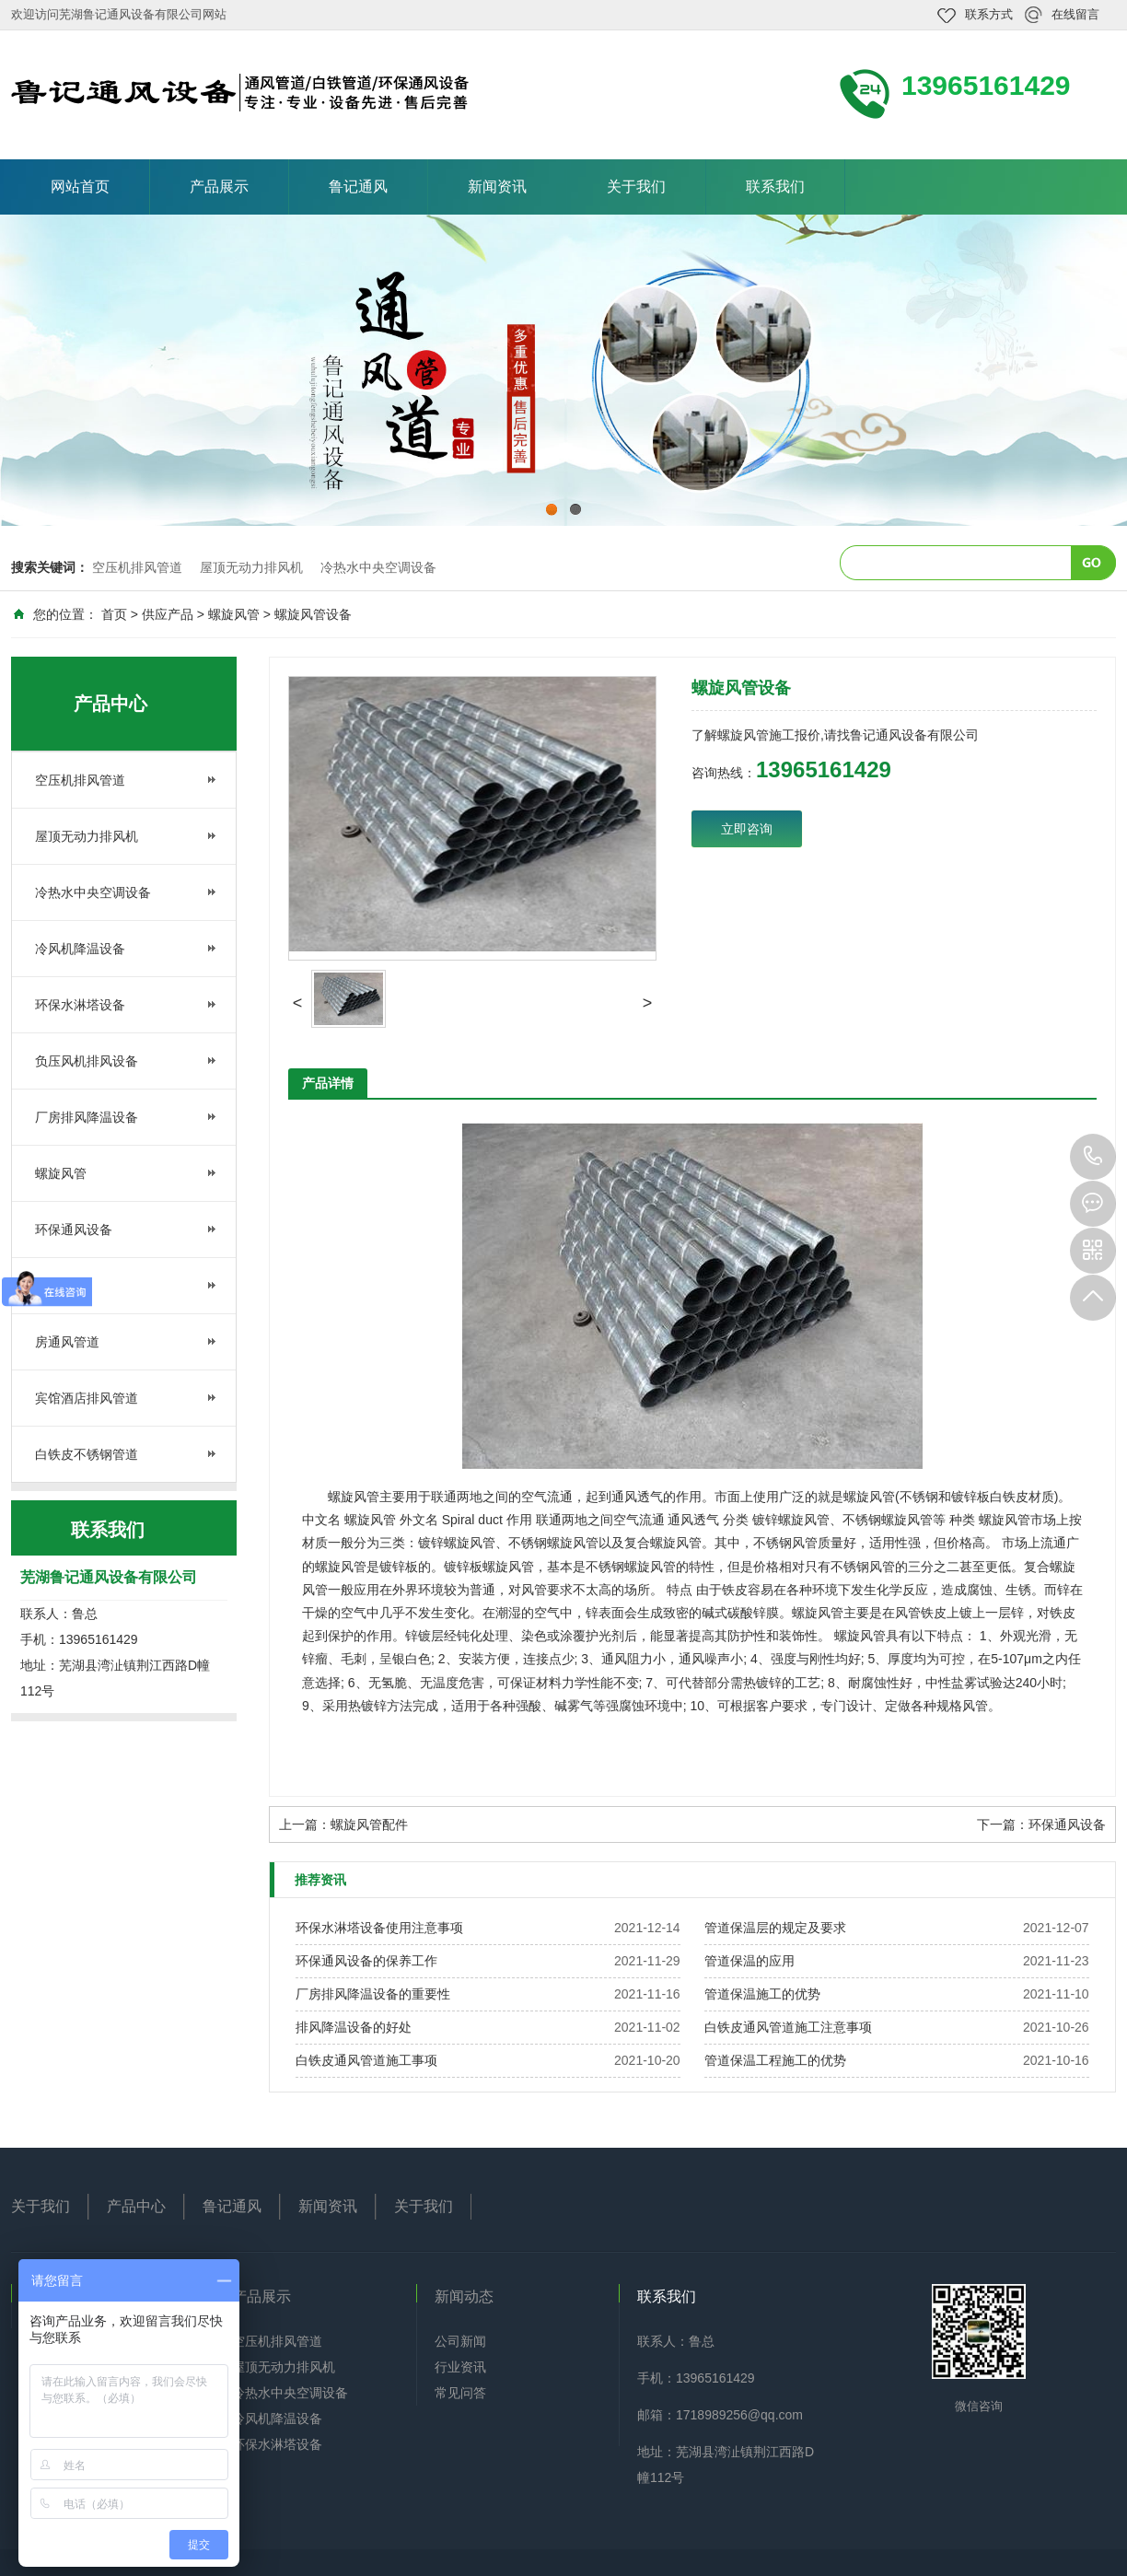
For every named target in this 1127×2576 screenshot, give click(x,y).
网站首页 (80, 186)
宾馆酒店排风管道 (86, 1398)
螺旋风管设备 (313, 614)
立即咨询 (747, 829)
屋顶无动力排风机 (251, 567)
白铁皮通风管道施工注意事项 (788, 2027)
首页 (114, 614)
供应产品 (167, 614)
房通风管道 (67, 1342)
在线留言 (1075, 14)
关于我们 (636, 186)
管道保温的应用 (749, 1960)
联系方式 (989, 14)
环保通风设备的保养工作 (366, 1960)
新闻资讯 (497, 186)
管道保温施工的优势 (762, 1994)
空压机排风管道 (137, 567)
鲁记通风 (358, 186)
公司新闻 (460, 2341)
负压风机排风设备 (86, 1061)
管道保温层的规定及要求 (775, 1927)
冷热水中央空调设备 (378, 567)
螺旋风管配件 (369, 1824)
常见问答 (460, 2392)
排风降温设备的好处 (354, 2027)
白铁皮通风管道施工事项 (366, 2060)
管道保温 (61, 1285)
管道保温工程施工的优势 (775, 2060)
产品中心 (136, 2206)
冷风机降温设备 (80, 948)
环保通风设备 (73, 1229)
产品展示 (219, 186)
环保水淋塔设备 (80, 1004)
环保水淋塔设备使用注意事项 (379, 1927)
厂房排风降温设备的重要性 (373, 1994)
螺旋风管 (234, 614)
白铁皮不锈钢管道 (86, 1454)
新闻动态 (464, 2296)
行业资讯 (460, 2367)
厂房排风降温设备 (86, 1117)
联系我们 (775, 186)
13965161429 (1093, 1157)
